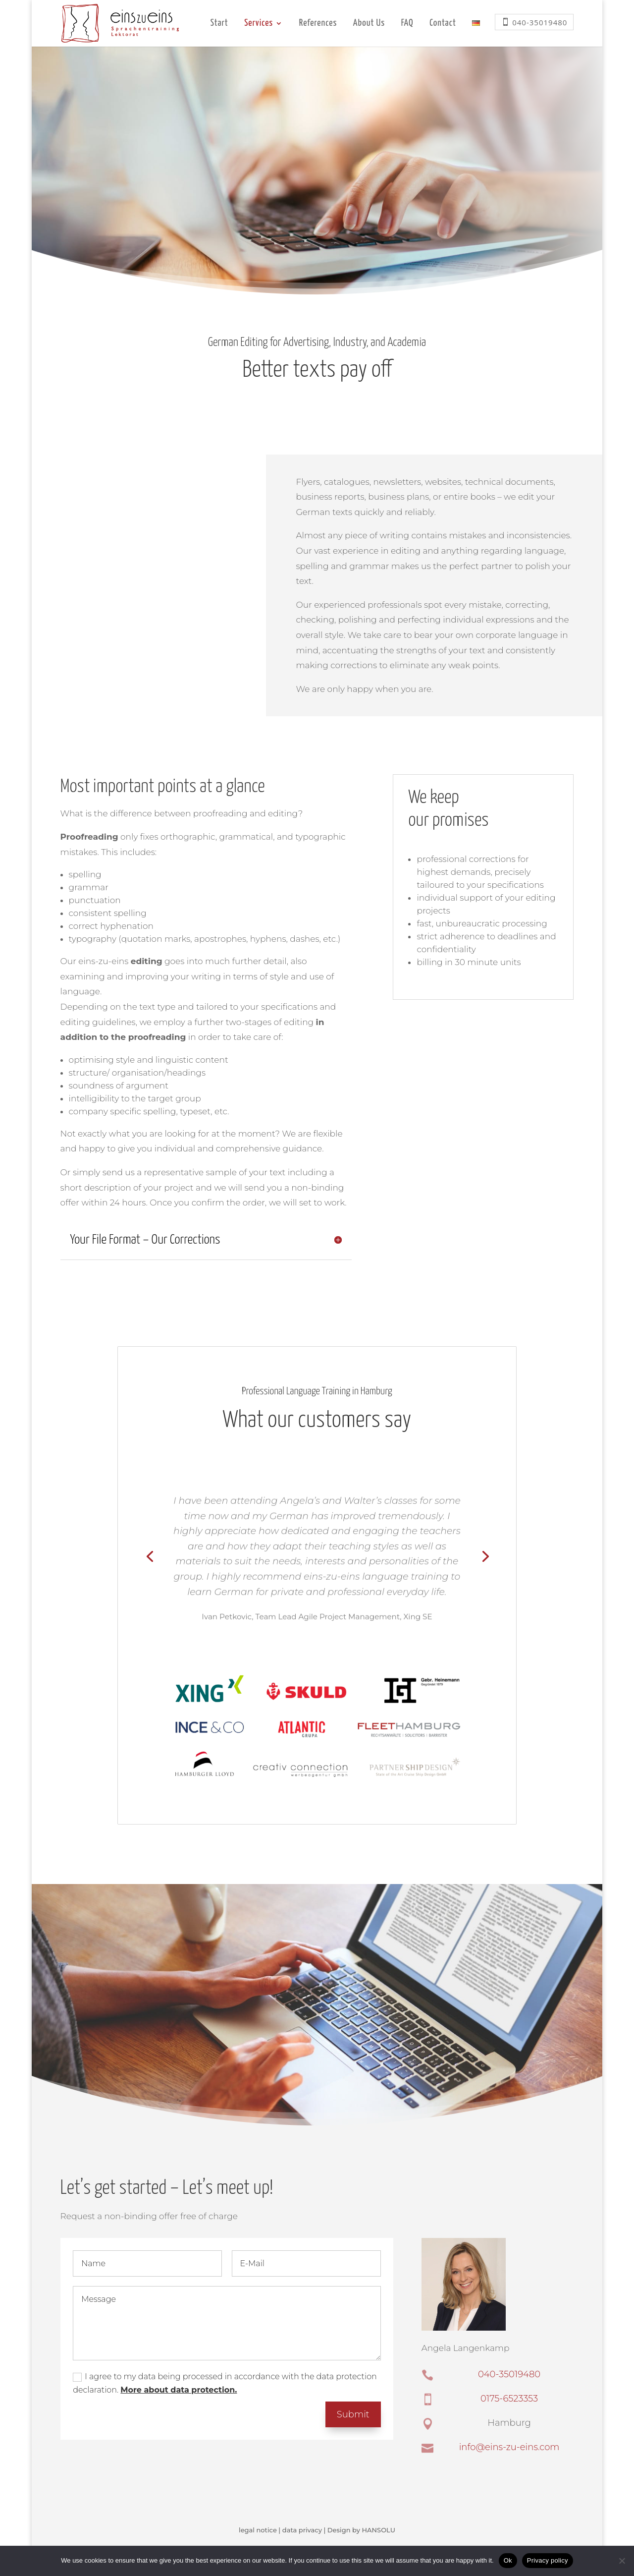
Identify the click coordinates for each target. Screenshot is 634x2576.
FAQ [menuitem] (407, 24)
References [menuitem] (318, 24)
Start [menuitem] (219, 24)
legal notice (258, 2530)
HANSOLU (378, 2530)
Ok (508, 2560)
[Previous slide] (149, 1555)
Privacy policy (547, 2560)
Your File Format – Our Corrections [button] (145, 1240)
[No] (622, 2561)
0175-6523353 (509, 2398)
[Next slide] (484, 1555)
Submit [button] (353, 2414)
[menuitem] (476, 33)
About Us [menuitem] (369, 24)
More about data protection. (178, 2390)
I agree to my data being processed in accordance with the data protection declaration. (225, 2383)
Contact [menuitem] (442, 24)
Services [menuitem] (258, 24)
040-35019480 (509, 2374)
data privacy (302, 2530)
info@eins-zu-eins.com (509, 2447)
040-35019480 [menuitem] (539, 22)
